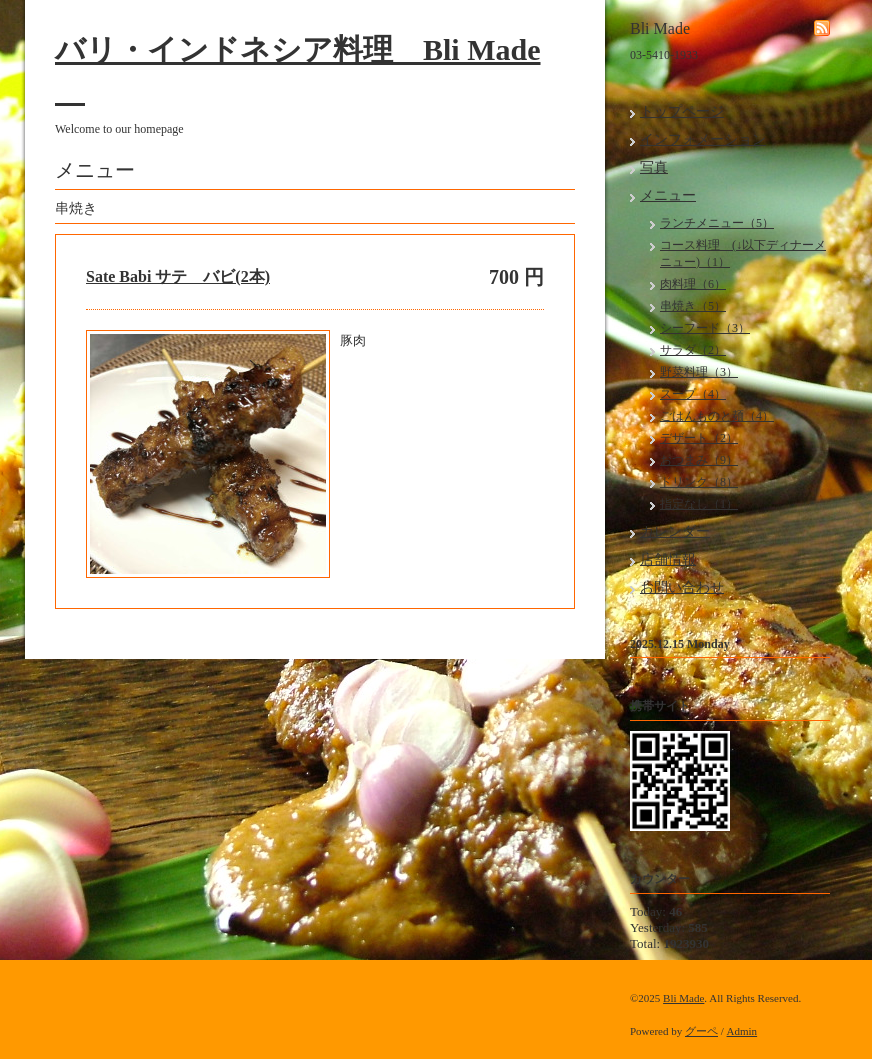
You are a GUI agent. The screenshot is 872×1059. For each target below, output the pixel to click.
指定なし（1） (699, 504)
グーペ (701, 1031)
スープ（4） (693, 394)
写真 (654, 167)
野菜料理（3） (699, 372)
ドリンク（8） (699, 482)
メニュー (668, 195)
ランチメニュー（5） (717, 223)
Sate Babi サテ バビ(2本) (178, 276)
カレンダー (675, 531)
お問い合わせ (682, 587)
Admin (742, 1031)
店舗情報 (668, 559)
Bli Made (683, 998)
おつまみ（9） (699, 460)
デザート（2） (699, 438)
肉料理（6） (693, 284)
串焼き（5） (693, 306)
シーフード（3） (705, 328)
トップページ (682, 111)
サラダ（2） (693, 350)
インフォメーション (703, 139)
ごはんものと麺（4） (717, 416)
